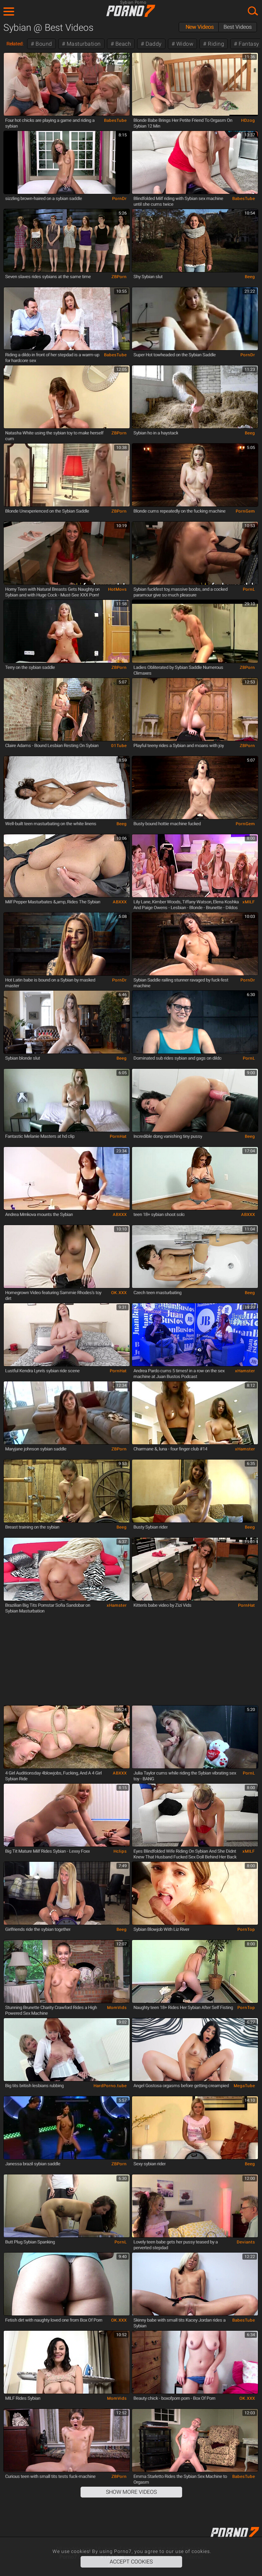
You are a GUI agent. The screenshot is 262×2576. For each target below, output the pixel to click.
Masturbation (83, 44)
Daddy (153, 44)
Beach (122, 44)
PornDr (119, 198)
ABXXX (120, 902)
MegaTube (244, 2085)
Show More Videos (131, 2492)
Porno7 (131, 11)
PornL (249, 589)
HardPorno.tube (110, 2085)
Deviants (246, 2242)
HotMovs (117, 589)
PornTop (246, 1929)
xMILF (248, 902)
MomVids (117, 2007)
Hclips (120, 1851)
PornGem (245, 511)
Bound (43, 44)
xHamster (245, 1371)
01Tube (119, 745)
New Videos (199, 27)
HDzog (248, 120)
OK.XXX (119, 1292)
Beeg (250, 276)
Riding (215, 44)
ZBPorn (119, 276)
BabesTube (115, 120)
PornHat (118, 1136)
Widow (184, 44)
